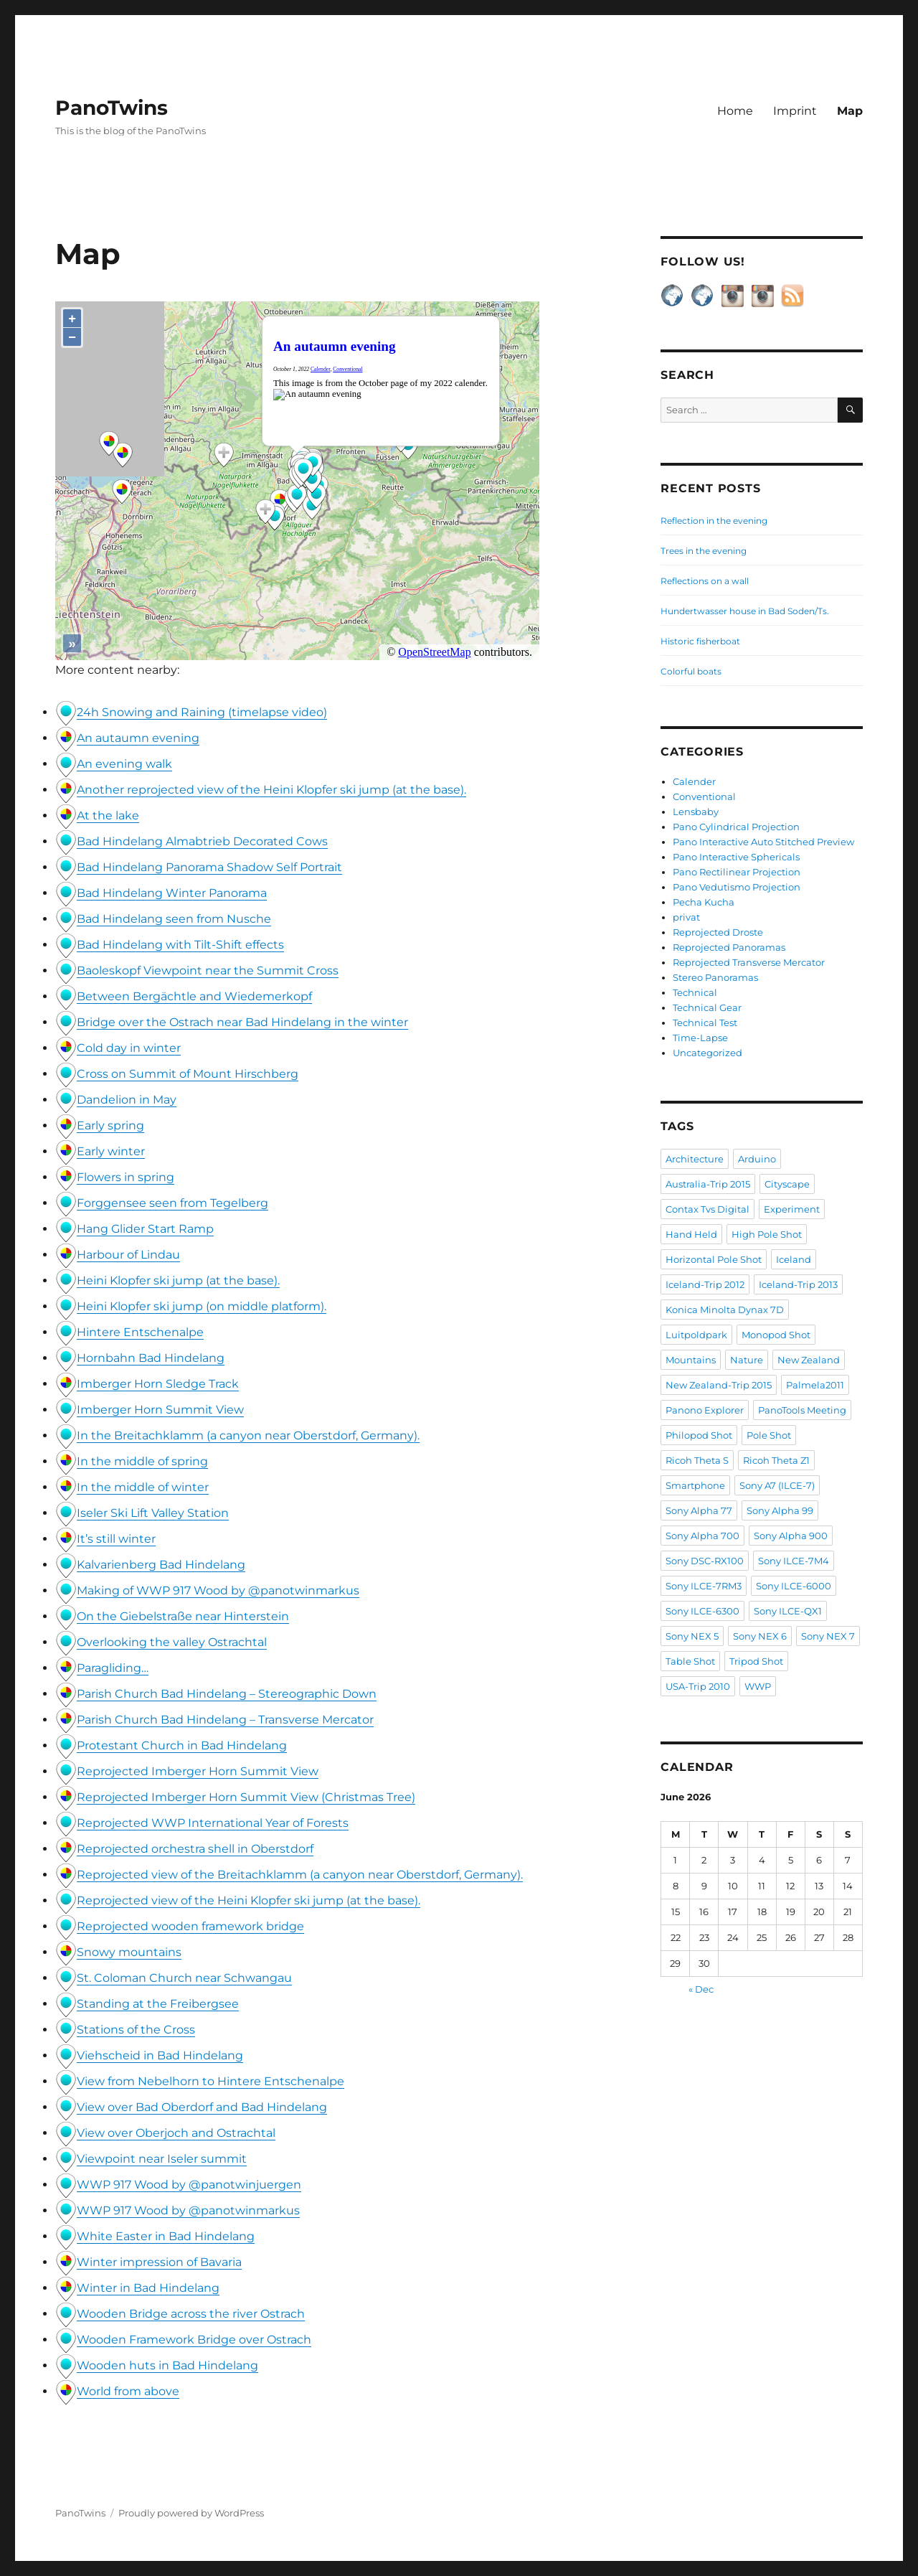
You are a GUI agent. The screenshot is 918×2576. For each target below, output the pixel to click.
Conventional (704, 796)
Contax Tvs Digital (707, 1209)
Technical (695, 992)
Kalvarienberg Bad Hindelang (161, 1564)
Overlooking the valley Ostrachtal (172, 1642)
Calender (694, 781)
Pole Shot (769, 1435)
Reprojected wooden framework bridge (190, 1926)
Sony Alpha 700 (702, 1535)
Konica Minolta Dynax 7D (725, 1309)
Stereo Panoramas (715, 977)
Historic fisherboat (700, 641)
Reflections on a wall (705, 580)
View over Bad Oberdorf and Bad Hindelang (202, 2107)
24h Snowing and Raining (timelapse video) (202, 712)
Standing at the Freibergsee (158, 2004)
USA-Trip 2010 (698, 1686)
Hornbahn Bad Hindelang (150, 1358)
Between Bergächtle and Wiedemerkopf (194, 996)
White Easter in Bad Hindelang (166, 2236)
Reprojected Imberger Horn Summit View (197, 1771)
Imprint (795, 111)
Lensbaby (696, 811)
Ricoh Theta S (697, 1460)
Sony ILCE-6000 (793, 1586)
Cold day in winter (129, 1048)
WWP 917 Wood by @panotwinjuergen (189, 2184)
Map (850, 111)
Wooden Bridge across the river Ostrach (191, 2314)
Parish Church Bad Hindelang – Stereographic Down (227, 1694)
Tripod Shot (756, 1661)
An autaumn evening (138, 738)
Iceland (793, 1259)
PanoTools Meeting (802, 1410)
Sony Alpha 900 (791, 1535)
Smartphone (695, 1485)
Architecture (695, 1159)
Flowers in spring (125, 1177)
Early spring (110, 1125)
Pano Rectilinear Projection (736, 872)
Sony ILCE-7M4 (793, 1560)
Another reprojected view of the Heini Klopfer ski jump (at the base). (271, 789)
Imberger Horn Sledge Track (158, 1384)
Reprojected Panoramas (729, 947)
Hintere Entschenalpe (140, 1332)
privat (686, 917)
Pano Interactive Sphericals (736, 856)
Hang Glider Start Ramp (145, 1229)
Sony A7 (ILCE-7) (777, 1485)
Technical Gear (707, 1007)
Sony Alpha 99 (780, 1510)
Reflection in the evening (714, 520)
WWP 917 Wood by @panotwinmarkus (188, 2210)
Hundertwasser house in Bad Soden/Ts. (745, 611)
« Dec (701, 1989)
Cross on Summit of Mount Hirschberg (187, 1074)
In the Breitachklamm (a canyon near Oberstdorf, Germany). (248, 1435)
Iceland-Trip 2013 (798, 1284)
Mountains (691, 1359)
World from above (128, 2391)
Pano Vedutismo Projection (736, 887)
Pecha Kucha (703, 902)
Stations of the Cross (136, 2029)
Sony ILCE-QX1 (788, 1611)
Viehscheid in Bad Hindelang (160, 2055)
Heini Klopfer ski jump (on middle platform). (201, 1306)
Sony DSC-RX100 (705, 1560)
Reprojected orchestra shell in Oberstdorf (195, 1849)
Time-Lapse (700, 1037)
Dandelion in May (126, 1099)
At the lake (108, 815)
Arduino (757, 1159)
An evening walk (124, 764)
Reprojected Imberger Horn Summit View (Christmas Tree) (246, 1797)
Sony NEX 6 (760, 1636)
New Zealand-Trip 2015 (719, 1385)
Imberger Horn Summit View (160, 1409)
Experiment (792, 1209)
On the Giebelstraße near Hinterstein (183, 1616)
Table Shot (690, 1661)
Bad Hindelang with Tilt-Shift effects (180, 944)
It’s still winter (116, 1539)
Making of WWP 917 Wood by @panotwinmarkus (218, 1590)
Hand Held (691, 1234)
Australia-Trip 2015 (708, 1184)
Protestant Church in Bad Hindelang (182, 1745)
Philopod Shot (699, 1435)
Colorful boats (691, 671)
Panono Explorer (705, 1410)
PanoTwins (111, 107)
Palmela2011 (815, 1385)
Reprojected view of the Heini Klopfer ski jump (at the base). (248, 1900)
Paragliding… (112, 1668)
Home (735, 111)
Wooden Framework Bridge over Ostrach (194, 2339)
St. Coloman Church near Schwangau (184, 1978)
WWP (757, 1686)
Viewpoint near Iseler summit (162, 2159)
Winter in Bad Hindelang (148, 2288)
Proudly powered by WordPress (191, 2513)
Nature (746, 1359)
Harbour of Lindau (128, 1254)
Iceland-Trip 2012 (705, 1284)
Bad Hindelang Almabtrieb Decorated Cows (202, 841)
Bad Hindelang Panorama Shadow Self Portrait (209, 867)
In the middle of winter (143, 1487)
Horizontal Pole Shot (714, 1259)
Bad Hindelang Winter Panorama (172, 893)
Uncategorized (707, 1052)
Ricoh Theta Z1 (776, 1460)
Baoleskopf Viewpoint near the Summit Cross (208, 970)
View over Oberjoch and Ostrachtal (176, 2133)
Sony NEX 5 (692, 1636)
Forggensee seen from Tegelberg (172, 1203)
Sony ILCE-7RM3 (704, 1586)
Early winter (111, 1151)
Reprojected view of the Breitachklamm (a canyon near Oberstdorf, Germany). (300, 1874)
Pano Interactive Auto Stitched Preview (763, 841)
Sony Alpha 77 (699, 1510)
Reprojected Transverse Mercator (749, 962)
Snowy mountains (129, 1952)
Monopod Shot (776, 1334)
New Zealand (808, 1359)
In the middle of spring (142, 1461)
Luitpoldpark (696, 1334)
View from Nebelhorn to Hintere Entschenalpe (210, 2081)
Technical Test (705, 1022)
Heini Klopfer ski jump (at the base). (178, 1280)
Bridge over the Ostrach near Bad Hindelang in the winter (242, 1022)
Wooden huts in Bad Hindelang (167, 2365)
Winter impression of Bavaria (159, 2262)
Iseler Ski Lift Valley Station (153, 1513)
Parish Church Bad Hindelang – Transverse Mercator (225, 1719)
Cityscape (787, 1184)
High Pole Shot (767, 1234)
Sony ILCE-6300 (702, 1611)
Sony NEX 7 (828, 1636)
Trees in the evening (704, 550)
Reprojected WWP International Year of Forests (213, 1823)
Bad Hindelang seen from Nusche (174, 919)
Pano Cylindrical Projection (736, 826)
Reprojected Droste (718, 932)
